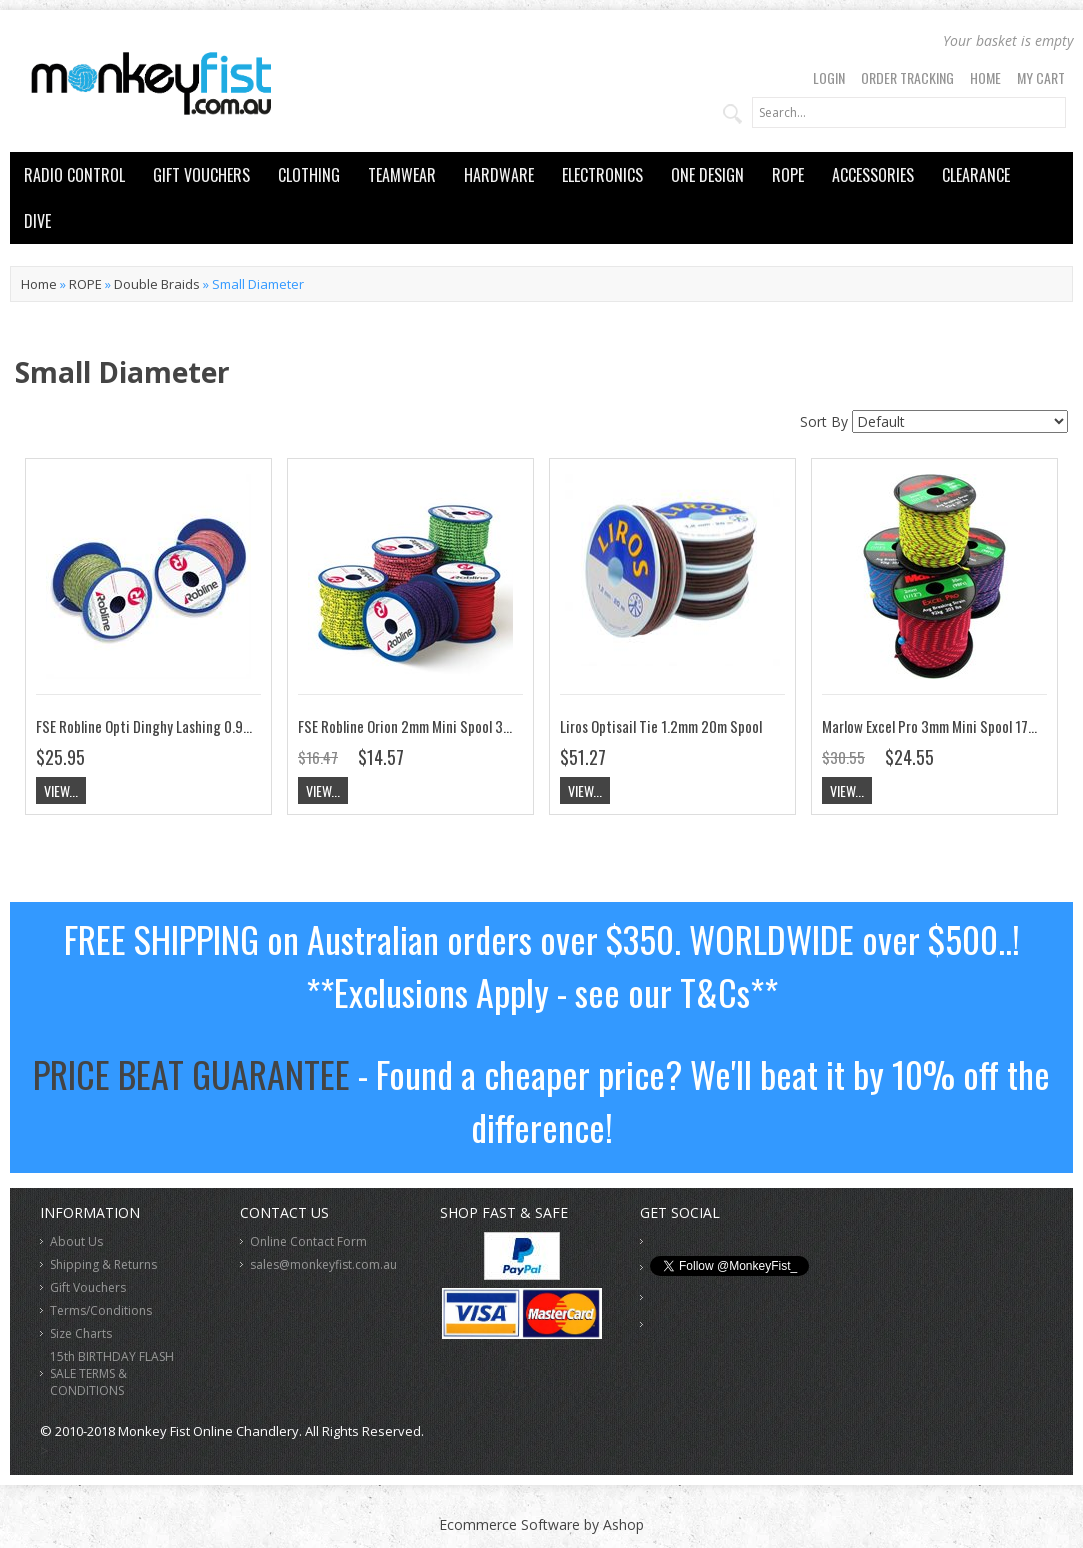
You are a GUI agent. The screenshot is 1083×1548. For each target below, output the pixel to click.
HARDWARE (499, 175)
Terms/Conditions (101, 1310)
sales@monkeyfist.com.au (323, 1264)
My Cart (1041, 77)
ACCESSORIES (873, 175)
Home (985, 77)
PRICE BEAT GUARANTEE (191, 1073)
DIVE (37, 221)
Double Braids (157, 284)
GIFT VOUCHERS (201, 175)
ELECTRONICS (602, 175)
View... (61, 790)
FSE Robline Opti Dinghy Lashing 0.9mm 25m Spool (181, 726)
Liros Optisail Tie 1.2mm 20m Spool (661, 726)
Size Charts (81, 1333)
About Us (76, 1241)
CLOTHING (309, 175)
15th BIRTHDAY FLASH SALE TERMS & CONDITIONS (112, 1373)
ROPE (788, 175)
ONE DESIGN (707, 175)
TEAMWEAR (402, 175)
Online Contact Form (308, 1241)
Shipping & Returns (103, 1264)
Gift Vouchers (88, 1287)
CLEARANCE (976, 175)
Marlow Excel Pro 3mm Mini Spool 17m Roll (942, 726)
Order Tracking (907, 77)
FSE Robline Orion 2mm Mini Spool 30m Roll (421, 726)
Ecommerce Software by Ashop (541, 1524)
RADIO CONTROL (74, 175)
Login (829, 77)
